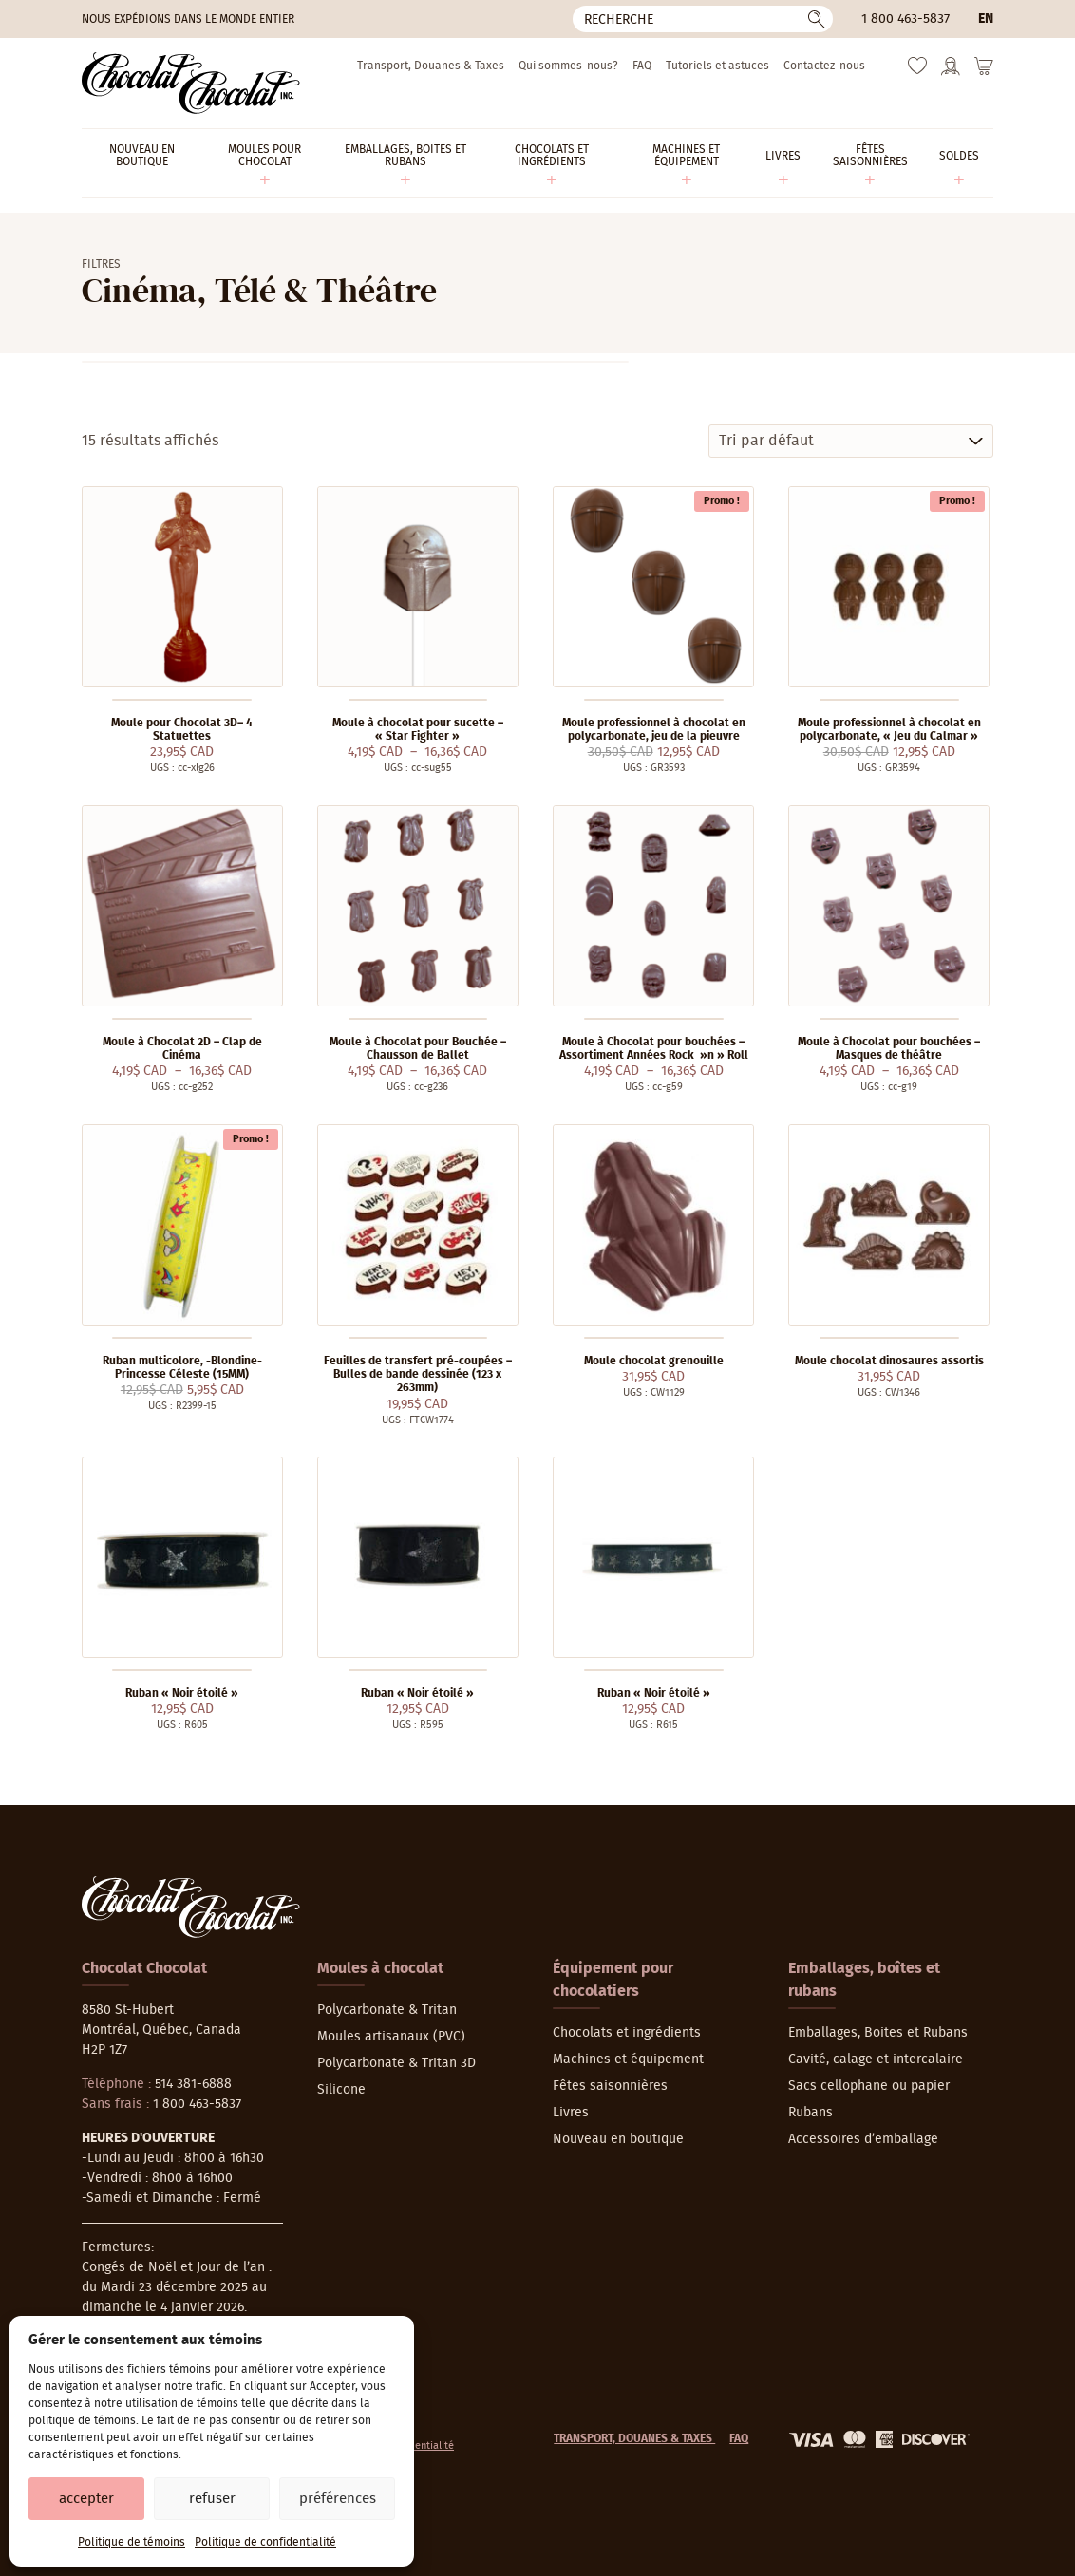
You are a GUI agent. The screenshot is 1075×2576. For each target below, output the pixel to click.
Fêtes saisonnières (610, 2086)
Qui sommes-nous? (568, 65)
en (985, 19)
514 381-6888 (193, 2084)
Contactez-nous (824, 65)
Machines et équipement (628, 2059)
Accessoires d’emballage (863, 2139)
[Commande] (850, 441)
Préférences (337, 2498)
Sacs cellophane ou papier (869, 2086)
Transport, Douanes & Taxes (430, 65)
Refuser (212, 2498)
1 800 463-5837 (905, 19)
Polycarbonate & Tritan (387, 2010)
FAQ (641, 65)
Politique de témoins (131, 2542)
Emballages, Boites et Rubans (878, 2033)
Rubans (810, 2112)
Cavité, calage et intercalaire (875, 2059)
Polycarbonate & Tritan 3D (396, 2063)
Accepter (86, 2498)
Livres (571, 2112)
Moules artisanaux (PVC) (391, 2036)
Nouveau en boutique (618, 2139)
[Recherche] (702, 19)
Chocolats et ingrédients (627, 2033)
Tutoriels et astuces (717, 65)
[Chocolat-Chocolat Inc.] (191, 83)
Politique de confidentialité (265, 2542)
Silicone (341, 2090)
